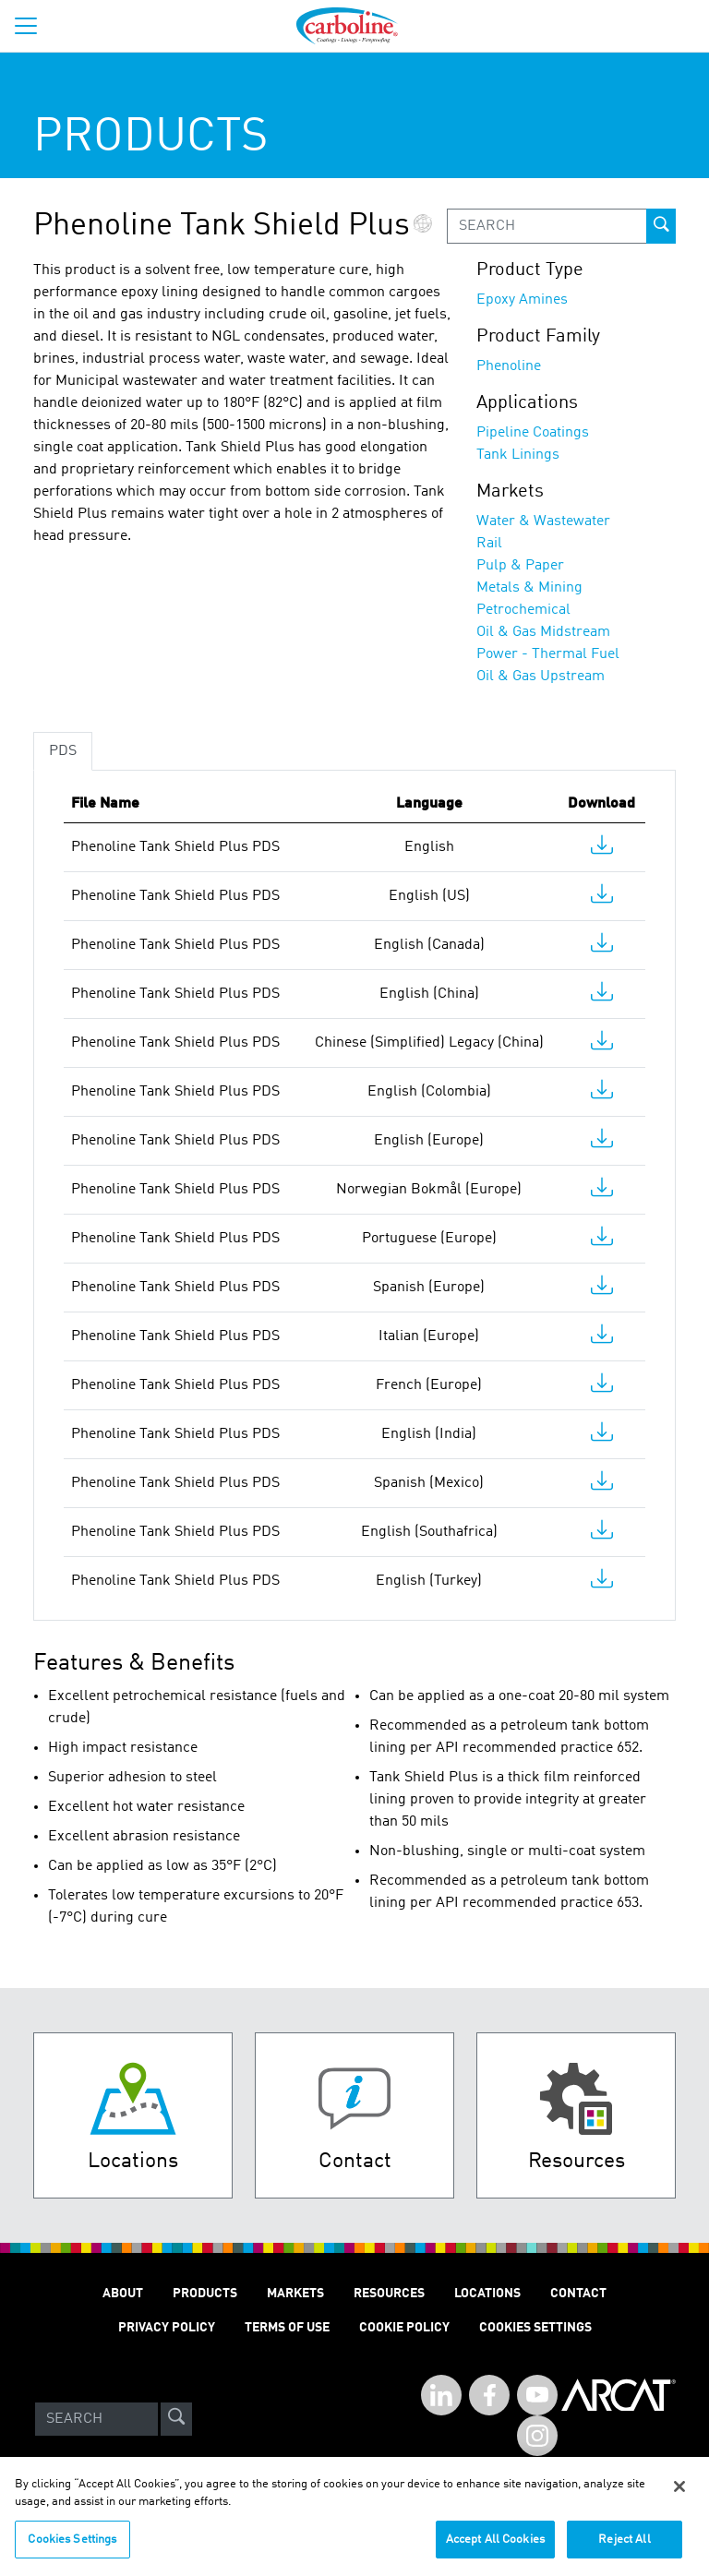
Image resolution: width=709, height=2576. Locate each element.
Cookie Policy (404, 2327)
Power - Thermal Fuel (547, 654)
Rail (489, 543)
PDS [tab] (63, 751)
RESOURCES (389, 2293)
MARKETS (295, 2293)
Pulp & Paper (520, 565)
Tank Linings (517, 455)
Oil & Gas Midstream (543, 632)
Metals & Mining (529, 588)
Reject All (624, 2548)
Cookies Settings (72, 2548)
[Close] (679, 2494)
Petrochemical (523, 610)
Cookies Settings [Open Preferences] (535, 2327)
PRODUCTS (205, 2293)
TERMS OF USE (287, 2327)
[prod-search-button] (661, 226)
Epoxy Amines (522, 300)
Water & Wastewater (543, 521)
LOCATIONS (487, 2293)
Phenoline (508, 366)
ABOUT (122, 2293)
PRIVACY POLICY (166, 2327)
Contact (578, 2293)
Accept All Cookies (495, 2548)
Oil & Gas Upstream (540, 676)
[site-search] (176, 2419)
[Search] (96, 2419)
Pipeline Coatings (532, 432)
